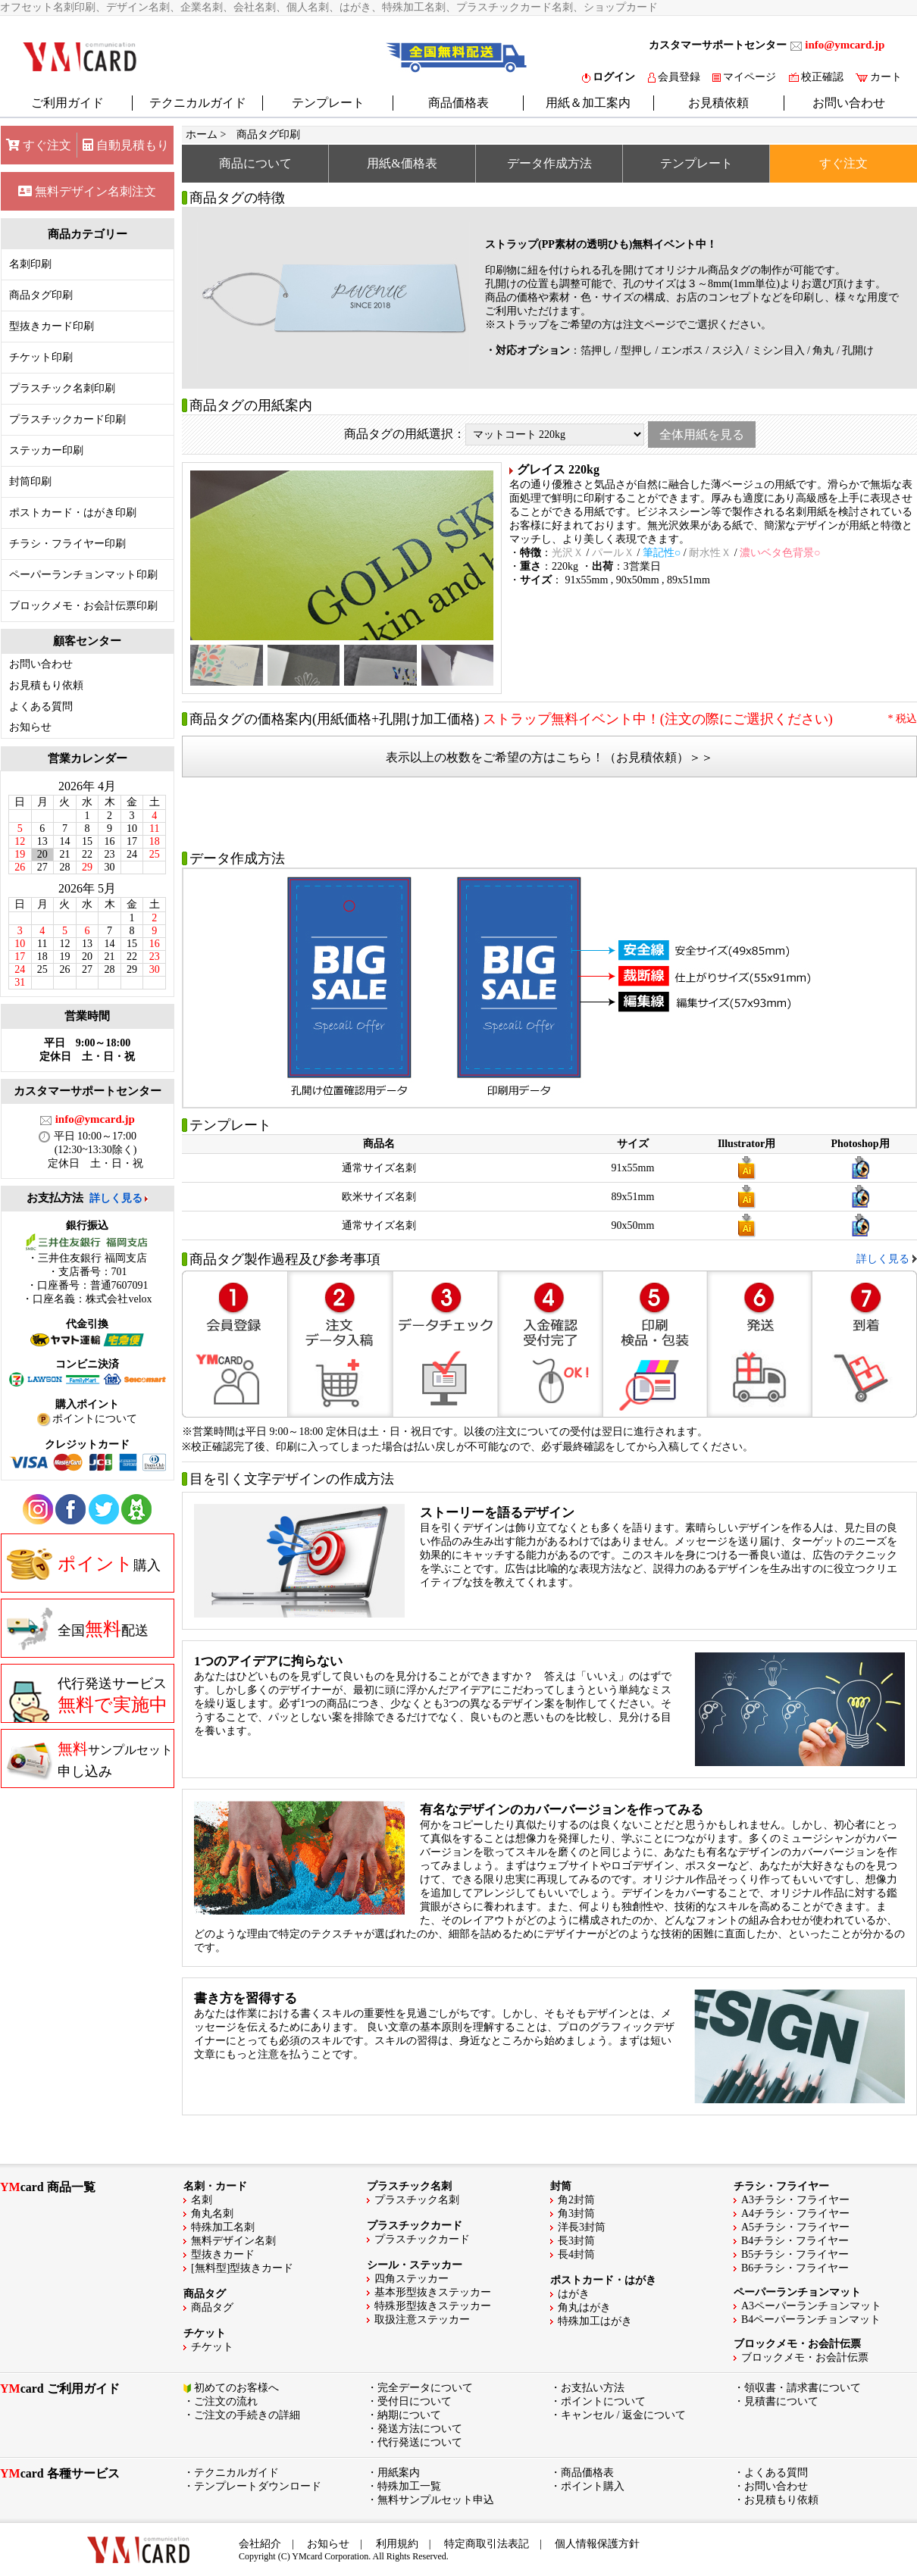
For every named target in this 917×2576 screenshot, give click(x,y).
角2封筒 (576, 2200)
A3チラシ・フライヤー (795, 2200)
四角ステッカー (411, 2278)
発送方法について (419, 2428)
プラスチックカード (422, 2239)
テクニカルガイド (197, 102)
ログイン (608, 77)
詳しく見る (115, 1198)
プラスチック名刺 (416, 2200)
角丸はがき (584, 2307)
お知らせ (30, 727)
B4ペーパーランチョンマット (811, 2319)
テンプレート (328, 102)
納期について (409, 2415)
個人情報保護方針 (597, 2543)
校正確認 (816, 77)
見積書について (781, 2401)
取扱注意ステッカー (422, 2319)
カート (879, 77)
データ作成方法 (549, 163)
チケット (212, 2346)
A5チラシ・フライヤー (795, 2227)
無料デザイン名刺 (233, 2240)
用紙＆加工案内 (588, 102)
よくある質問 (41, 706)
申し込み (90, 1759)
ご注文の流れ (226, 2401)
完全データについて (425, 2387)
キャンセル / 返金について (623, 2415)
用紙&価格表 (402, 163)
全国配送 (78, 1629)
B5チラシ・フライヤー (795, 2254)
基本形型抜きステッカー (432, 2292)
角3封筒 (576, 2213)
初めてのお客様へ (236, 2387)
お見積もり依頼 (46, 685)
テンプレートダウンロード (257, 2486)
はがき (574, 2293)
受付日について (414, 2401)
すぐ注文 (38, 145)
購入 (84, 1564)
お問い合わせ (848, 102)
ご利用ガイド (67, 102)
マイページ (744, 77)
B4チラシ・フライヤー (795, 2240)
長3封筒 (576, 2240)
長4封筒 (576, 2254)
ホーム (202, 134)
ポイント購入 (592, 2486)
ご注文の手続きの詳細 (247, 2415)
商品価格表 (458, 102)
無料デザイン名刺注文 (87, 191)
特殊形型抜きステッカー (432, 2306)
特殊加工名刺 (223, 2227)
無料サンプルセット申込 (435, 2500)
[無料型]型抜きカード (242, 2268)
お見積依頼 (718, 102)
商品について (255, 163)
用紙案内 (398, 2472)
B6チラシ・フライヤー (795, 2268)
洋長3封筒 (582, 2227)
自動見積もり (126, 145)
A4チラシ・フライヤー (795, 2213)
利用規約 (397, 2543)
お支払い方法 (592, 2387)
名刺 (201, 2200)
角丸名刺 (212, 2213)
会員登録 (674, 77)
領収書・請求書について (802, 2387)
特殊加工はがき (595, 2321)
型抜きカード (223, 2254)
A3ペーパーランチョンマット (811, 2306)
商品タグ (212, 2307)
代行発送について (419, 2442)
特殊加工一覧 (409, 2486)
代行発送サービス (87, 1699)
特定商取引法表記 (486, 2543)
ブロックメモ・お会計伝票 (804, 2357)
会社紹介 (260, 2543)
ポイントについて (603, 2401)
